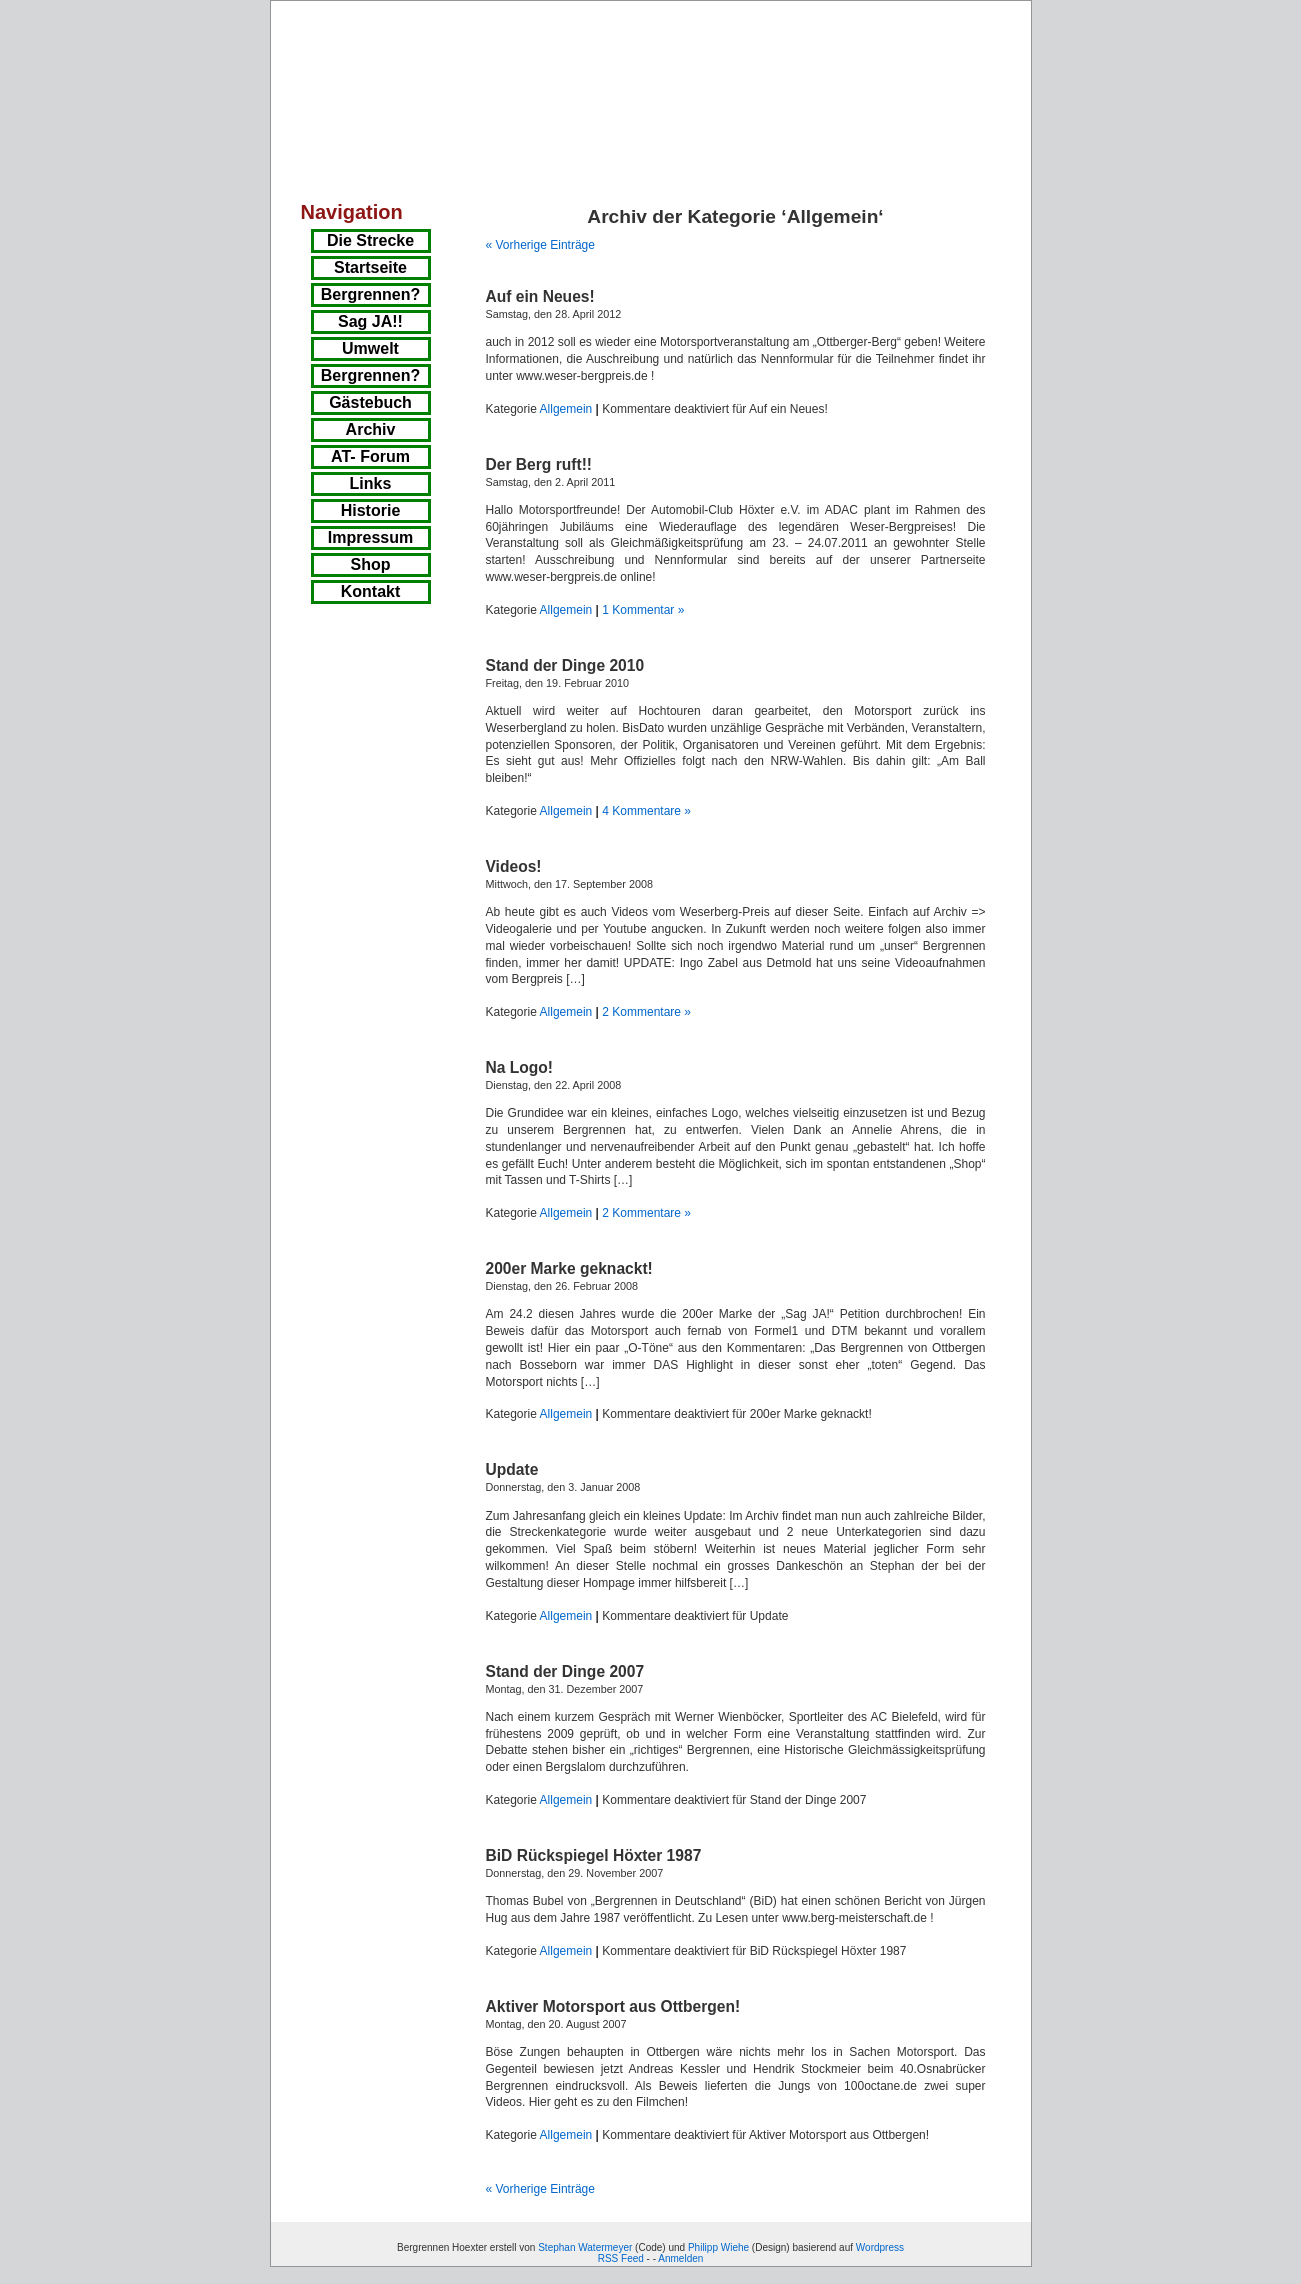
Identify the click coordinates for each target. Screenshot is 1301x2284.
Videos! (514, 866)
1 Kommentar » (643, 610)
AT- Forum (370, 456)
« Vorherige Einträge (540, 245)
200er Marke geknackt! (569, 1268)
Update (512, 1469)
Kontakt (371, 591)
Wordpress (880, 2247)
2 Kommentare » (646, 1012)
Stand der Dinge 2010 (565, 665)
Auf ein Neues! (540, 296)
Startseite (370, 267)
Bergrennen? (371, 294)
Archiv (371, 429)
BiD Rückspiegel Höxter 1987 (594, 1855)
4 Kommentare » (646, 811)
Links (371, 483)
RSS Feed (621, 2258)
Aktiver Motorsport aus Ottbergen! (613, 2006)
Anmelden (680, 2258)
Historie (371, 510)
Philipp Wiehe (718, 2247)
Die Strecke (370, 240)
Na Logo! (520, 1067)
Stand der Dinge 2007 (565, 1671)
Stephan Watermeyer (585, 2247)
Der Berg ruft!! (539, 464)
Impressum (370, 537)
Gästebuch (370, 402)
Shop (371, 564)
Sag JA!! (370, 321)
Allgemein (566, 409)
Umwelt (370, 348)
